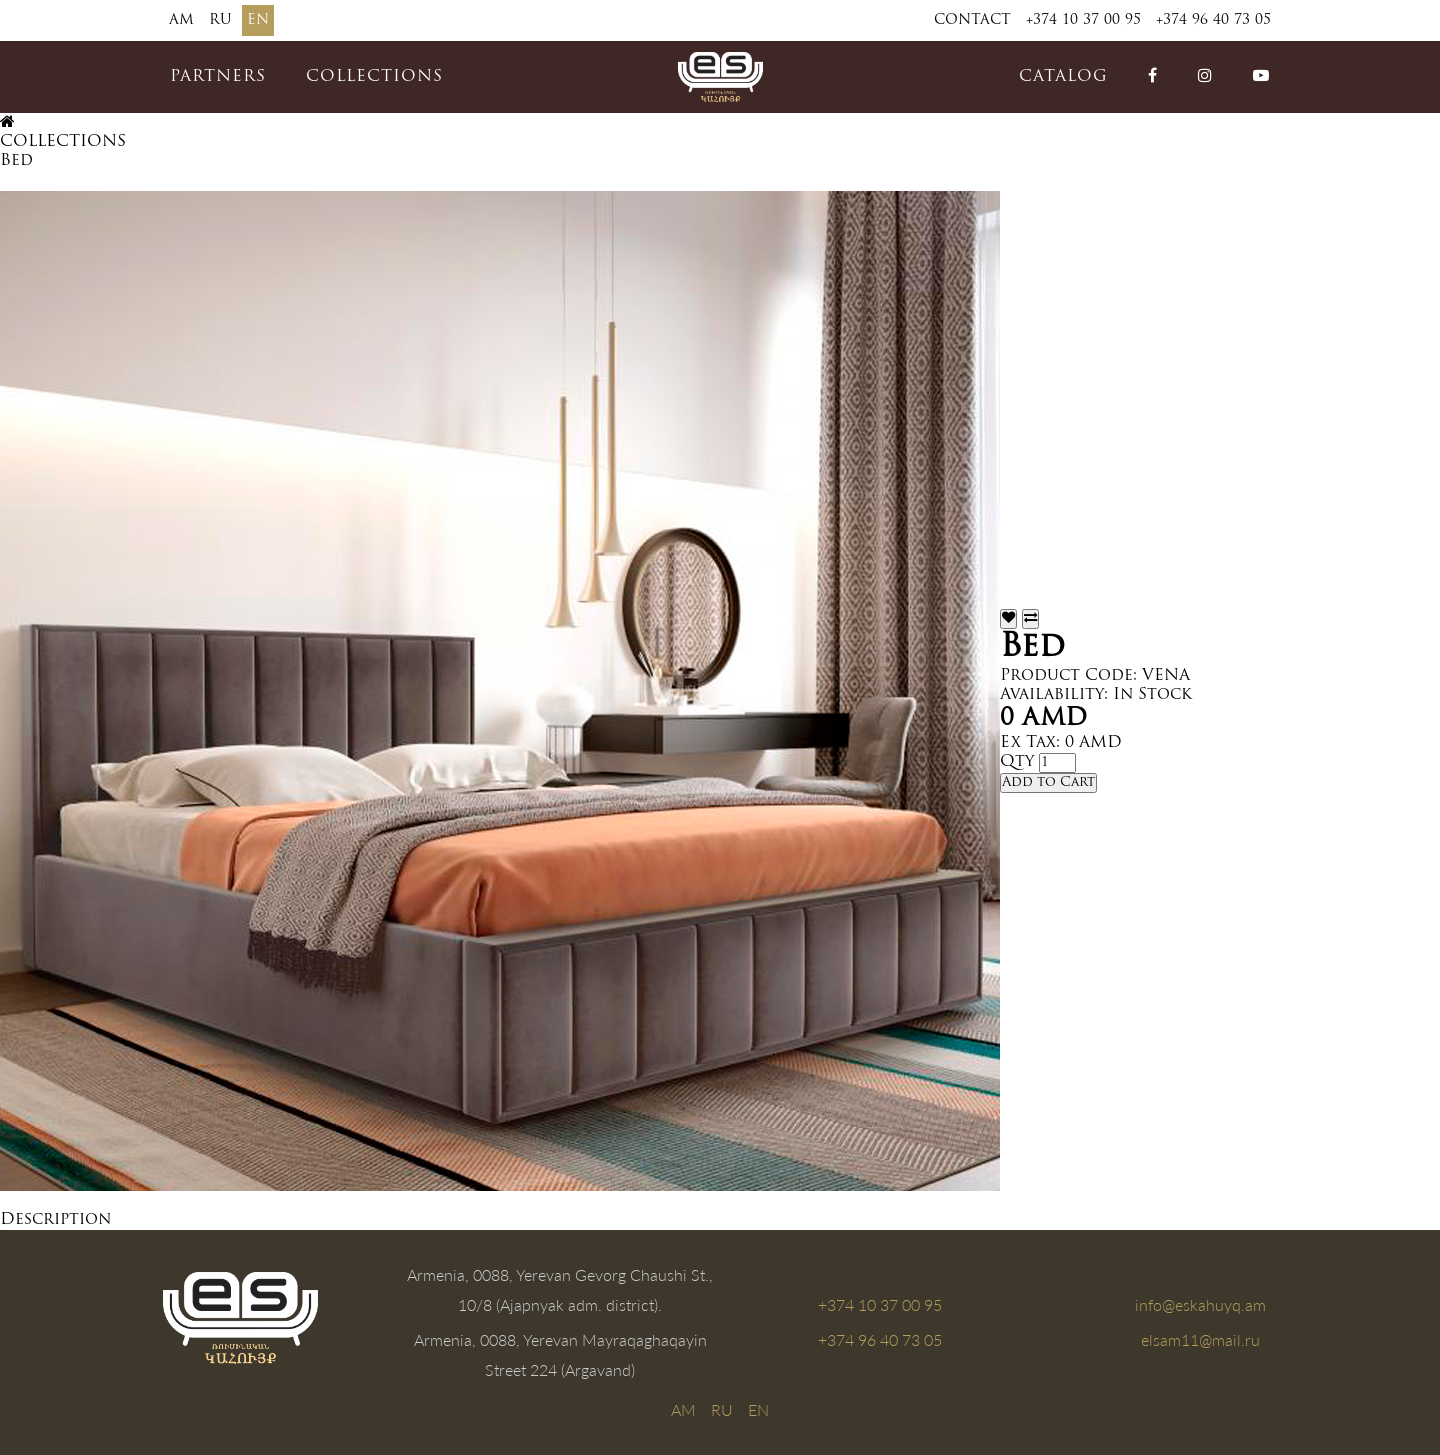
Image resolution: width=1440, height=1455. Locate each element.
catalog (1063, 77)
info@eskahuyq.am (1200, 1304)
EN (258, 20)
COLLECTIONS (374, 77)
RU (220, 20)
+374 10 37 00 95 (1083, 20)
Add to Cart (1048, 782)
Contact (972, 20)
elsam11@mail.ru (1200, 1339)
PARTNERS (218, 77)
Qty (1017, 762)
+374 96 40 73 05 (1213, 20)
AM (181, 20)
